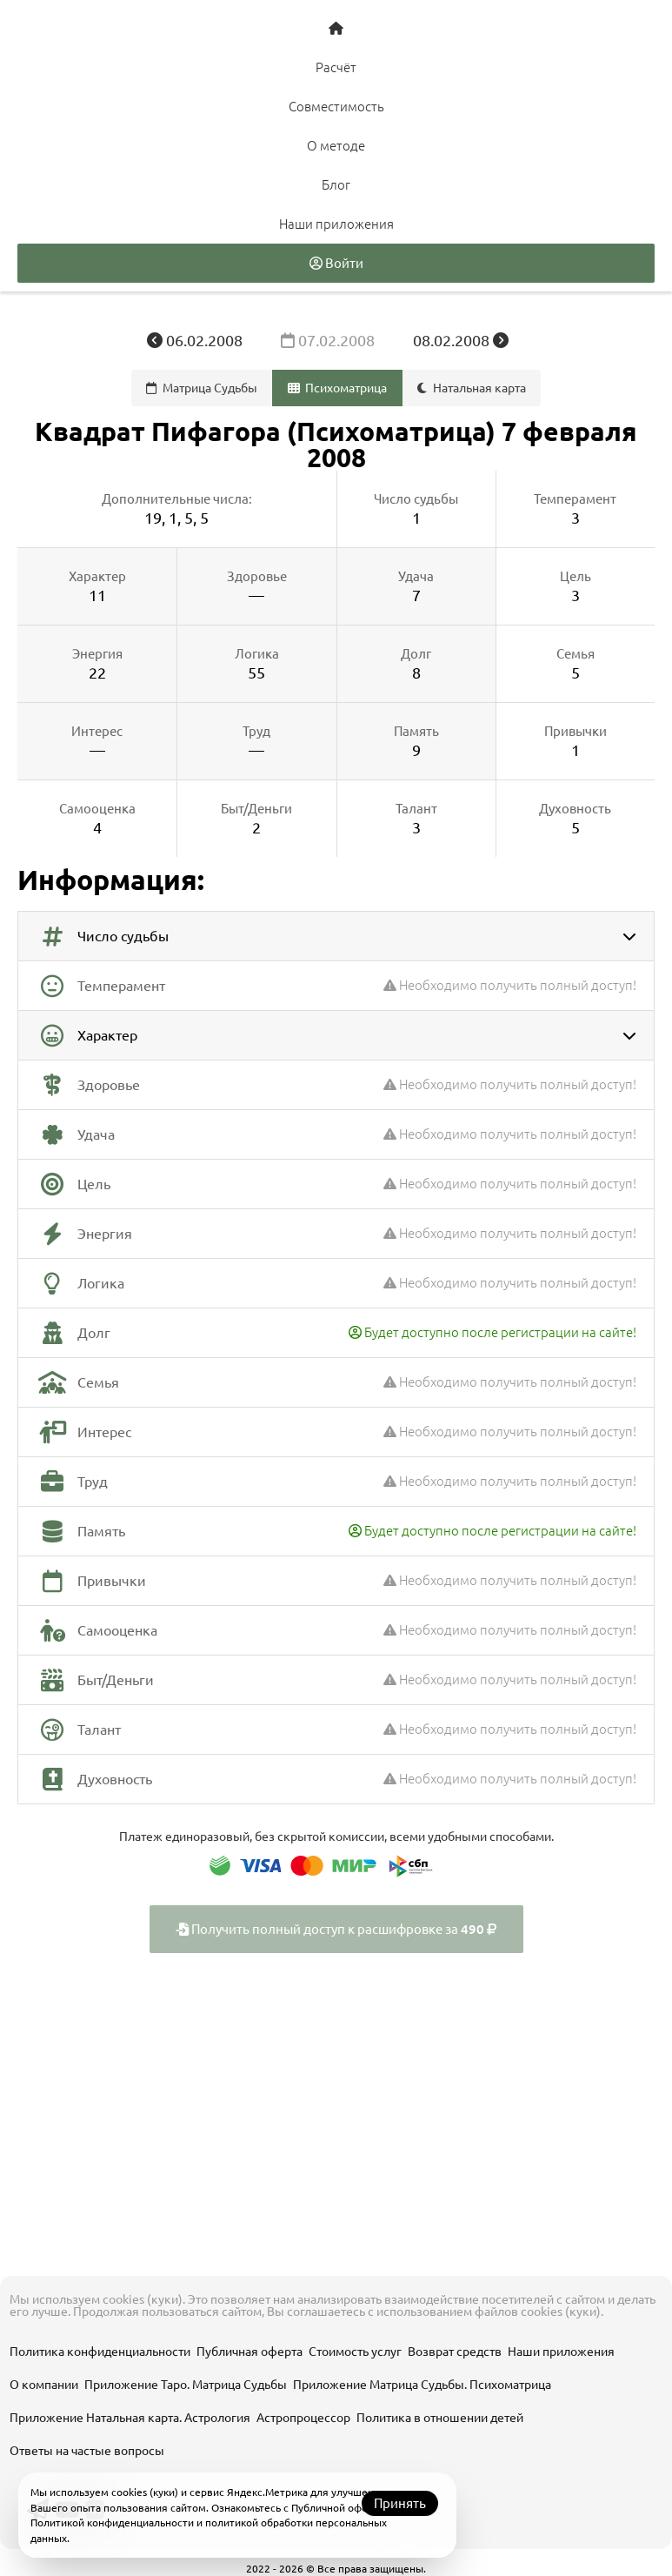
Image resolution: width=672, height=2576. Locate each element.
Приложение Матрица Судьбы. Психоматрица (422, 2385)
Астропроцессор (303, 2418)
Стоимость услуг (355, 2352)
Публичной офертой (341, 2507)
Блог (336, 184)
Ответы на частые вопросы (87, 2451)
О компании (44, 2385)
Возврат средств (455, 2352)
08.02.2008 (461, 340)
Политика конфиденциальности (100, 2352)
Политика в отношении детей (439, 2418)
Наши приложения (336, 224)
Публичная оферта (249, 2352)
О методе (336, 145)
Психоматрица (338, 388)
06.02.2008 (196, 340)
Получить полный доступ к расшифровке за (336, 1929)
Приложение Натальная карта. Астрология (130, 2418)
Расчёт (336, 67)
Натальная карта (471, 388)
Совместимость (336, 106)
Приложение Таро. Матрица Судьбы (185, 2385)
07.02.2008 (329, 340)
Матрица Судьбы (201, 388)
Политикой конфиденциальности (112, 2522)
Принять (400, 2503)
